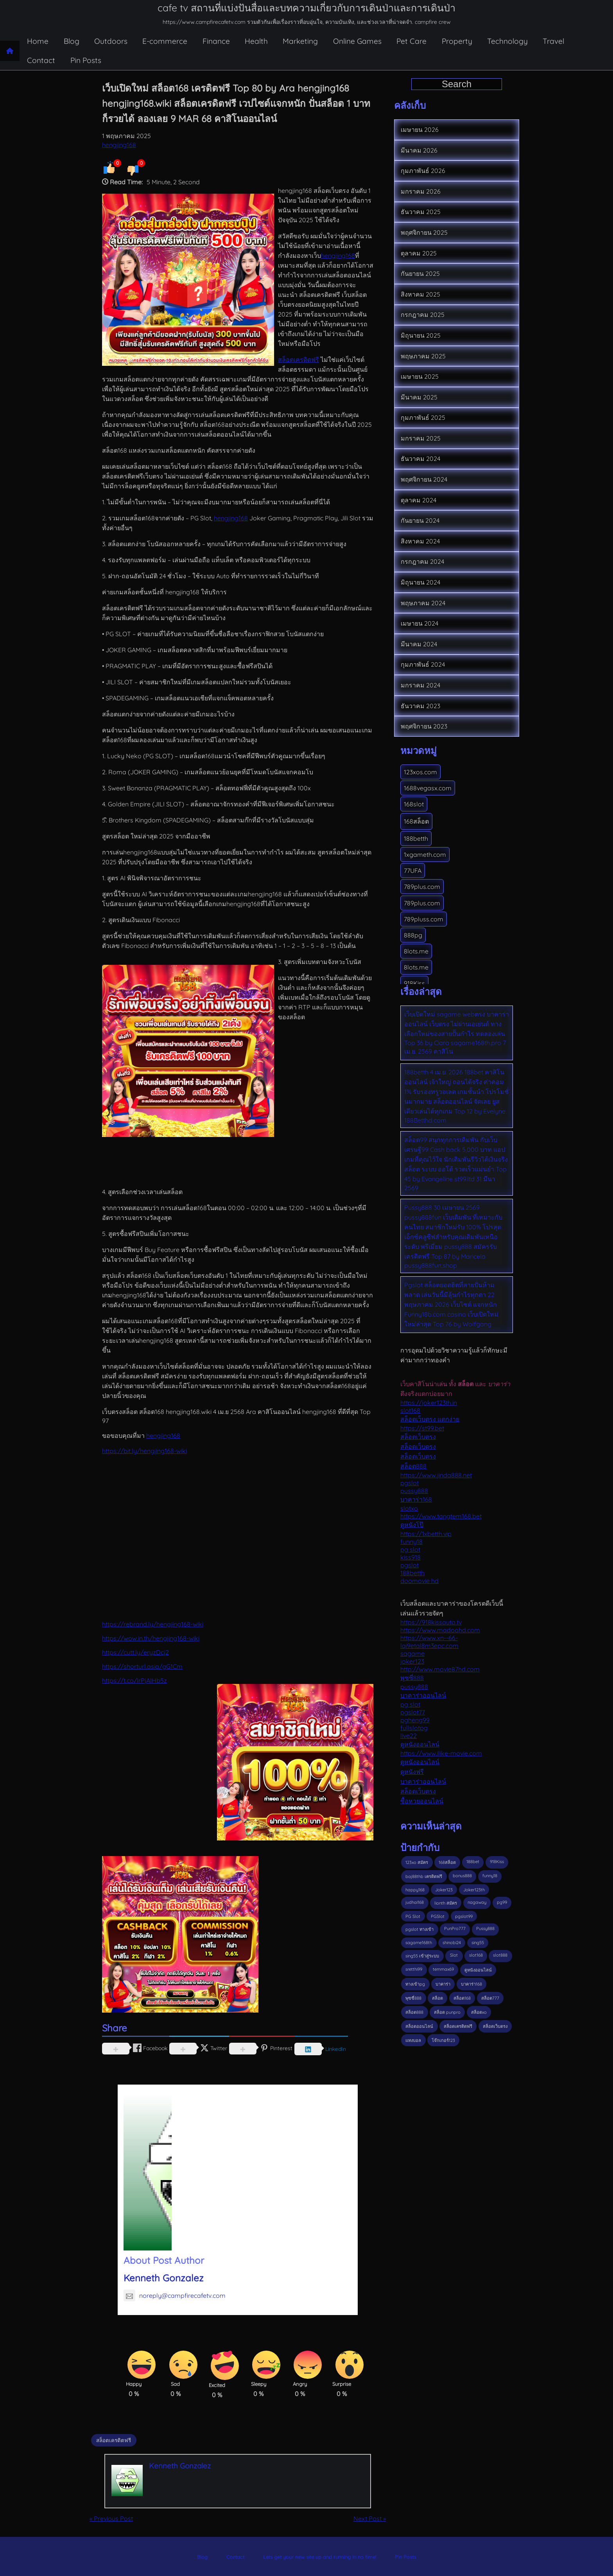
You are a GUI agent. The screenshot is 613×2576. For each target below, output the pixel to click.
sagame (412, 1653)
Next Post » (369, 2518)
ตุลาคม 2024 (418, 500)
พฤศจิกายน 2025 (424, 232)
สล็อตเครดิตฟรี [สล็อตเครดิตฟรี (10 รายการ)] (458, 2026)
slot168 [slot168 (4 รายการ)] (476, 1955)
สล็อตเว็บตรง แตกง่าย (429, 1419)
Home (37, 41)
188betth (416, 838)
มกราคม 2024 (420, 685)
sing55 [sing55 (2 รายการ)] (477, 1942)
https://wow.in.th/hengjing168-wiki (150, 1638)
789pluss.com (423, 919)
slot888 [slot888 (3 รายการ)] (500, 1955)
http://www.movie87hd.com (440, 1669)
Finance (216, 41)
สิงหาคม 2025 (420, 294)
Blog (71, 41)
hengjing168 (119, 145)
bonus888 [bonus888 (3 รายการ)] (462, 1875)
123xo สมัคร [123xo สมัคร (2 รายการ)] (416, 1862)
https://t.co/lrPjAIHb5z (134, 1680)
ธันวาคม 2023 (420, 706)
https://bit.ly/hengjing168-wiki (144, 1451)
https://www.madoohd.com (440, 1630)
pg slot (410, 1549)
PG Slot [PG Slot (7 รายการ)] (412, 1916)
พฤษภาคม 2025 (423, 356)
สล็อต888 (413, 1466)
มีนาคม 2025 (419, 397)
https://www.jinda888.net (436, 1475)
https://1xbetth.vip (426, 1534)
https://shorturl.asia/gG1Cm (142, 1666)
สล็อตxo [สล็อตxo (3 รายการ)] (479, 2012)
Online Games (357, 41)
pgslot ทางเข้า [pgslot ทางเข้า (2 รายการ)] (419, 1929)
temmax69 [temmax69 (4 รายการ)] (443, 1969)
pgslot (409, 1483)
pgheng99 (415, 1720)
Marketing (300, 41)
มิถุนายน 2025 (421, 335)
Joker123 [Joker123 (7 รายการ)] (444, 1889)
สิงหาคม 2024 (420, 541)
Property (457, 41)
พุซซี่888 (412, 1678)
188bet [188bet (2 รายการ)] (472, 1861)
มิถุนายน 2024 (420, 582)
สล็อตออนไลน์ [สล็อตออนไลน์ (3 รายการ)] (419, 2026)
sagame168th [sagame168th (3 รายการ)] (418, 1942)
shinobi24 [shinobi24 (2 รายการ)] (452, 1942)
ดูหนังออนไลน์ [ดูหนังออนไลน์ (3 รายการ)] (478, 1970)
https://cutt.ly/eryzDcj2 (135, 1652)
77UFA (412, 870)
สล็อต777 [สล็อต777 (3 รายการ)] (490, 1998)
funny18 (411, 1541)
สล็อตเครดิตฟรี (298, 359)
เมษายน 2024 (419, 623)
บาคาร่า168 (416, 1499)
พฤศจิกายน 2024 (424, 479)
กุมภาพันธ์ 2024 (423, 664)
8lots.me (416, 951)
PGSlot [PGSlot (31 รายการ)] (438, 1916)
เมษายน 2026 (420, 129)
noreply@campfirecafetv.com (175, 2295)
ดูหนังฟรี (412, 1771)
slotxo (409, 1508)
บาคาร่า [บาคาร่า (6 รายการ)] (443, 1984)
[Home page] (10, 51)
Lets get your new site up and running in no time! (319, 2557)
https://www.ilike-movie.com (441, 1753)
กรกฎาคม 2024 (422, 561)
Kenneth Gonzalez (164, 2278)
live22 (408, 1736)
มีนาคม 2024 (419, 644)
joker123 (412, 1661)
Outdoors (110, 41)
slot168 (410, 1410)
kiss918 (410, 1557)
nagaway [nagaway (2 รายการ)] (477, 1902)
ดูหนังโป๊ (411, 1525)
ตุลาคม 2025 (419, 253)
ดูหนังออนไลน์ (419, 1744)
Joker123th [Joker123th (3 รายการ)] (474, 1889)
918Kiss (414, 983)
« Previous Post (111, 2518)
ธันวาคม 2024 (420, 458)
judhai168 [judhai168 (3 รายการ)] (414, 1902)
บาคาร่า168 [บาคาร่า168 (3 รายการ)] (471, 1984)
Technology (507, 41)
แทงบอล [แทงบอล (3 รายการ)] (413, 2040)
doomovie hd (419, 1581)
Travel (553, 41)
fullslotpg (414, 1728)
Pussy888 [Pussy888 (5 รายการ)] (485, 1928)
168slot (414, 804)
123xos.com (420, 772)
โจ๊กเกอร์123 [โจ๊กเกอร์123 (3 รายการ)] (443, 2040)
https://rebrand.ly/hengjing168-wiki (152, 1624)
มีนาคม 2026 (419, 150)
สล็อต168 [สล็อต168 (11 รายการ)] (462, 1998)
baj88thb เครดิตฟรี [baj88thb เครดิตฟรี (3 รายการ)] (423, 1876)
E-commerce (164, 41)
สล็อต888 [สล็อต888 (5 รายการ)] (414, 2012)
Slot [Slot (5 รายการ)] (454, 1955)
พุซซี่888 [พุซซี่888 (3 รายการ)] (413, 1998)
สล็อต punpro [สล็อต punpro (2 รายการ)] (447, 2012)
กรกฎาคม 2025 (423, 314)
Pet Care (411, 41)
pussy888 (414, 1491)
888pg (413, 935)
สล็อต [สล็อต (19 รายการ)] (437, 1998)
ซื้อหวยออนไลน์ (421, 1801)
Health (256, 41)
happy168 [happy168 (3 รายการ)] (415, 1889)
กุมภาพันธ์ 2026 (423, 170)
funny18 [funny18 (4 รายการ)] (489, 1875)
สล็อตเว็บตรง (418, 1437)
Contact (41, 60)
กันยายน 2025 (420, 273)
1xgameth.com (425, 854)
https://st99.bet (422, 1428)
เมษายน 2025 (420, 376)
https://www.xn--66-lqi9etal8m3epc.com (429, 1642)
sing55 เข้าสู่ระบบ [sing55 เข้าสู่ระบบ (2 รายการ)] (422, 1956)
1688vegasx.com (428, 788)
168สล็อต (416, 821)
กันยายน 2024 (420, 520)
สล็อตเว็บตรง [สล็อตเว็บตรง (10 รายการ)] (495, 2026)
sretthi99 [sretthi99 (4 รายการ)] (413, 1969)
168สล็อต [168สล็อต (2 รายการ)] (447, 1862)
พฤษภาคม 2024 (423, 603)
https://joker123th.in (428, 1403)
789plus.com (422, 886)
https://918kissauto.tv (431, 1622)
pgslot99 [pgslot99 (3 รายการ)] (464, 1916)
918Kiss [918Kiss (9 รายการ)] (497, 1861)
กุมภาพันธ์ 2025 (423, 417)
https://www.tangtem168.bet (441, 1516)
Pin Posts (85, 60)
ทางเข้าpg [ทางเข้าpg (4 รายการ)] (415, 1984)
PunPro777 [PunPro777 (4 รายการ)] (455, 1928)
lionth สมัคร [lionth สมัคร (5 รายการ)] (445, 1903)
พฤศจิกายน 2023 (424, 726)
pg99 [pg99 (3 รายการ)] (502, 1902)
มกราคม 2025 (421, 438)
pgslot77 (412, 1712)
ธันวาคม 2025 (421, 212)
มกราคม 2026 (421, 191)
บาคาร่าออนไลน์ (423, 1695)
